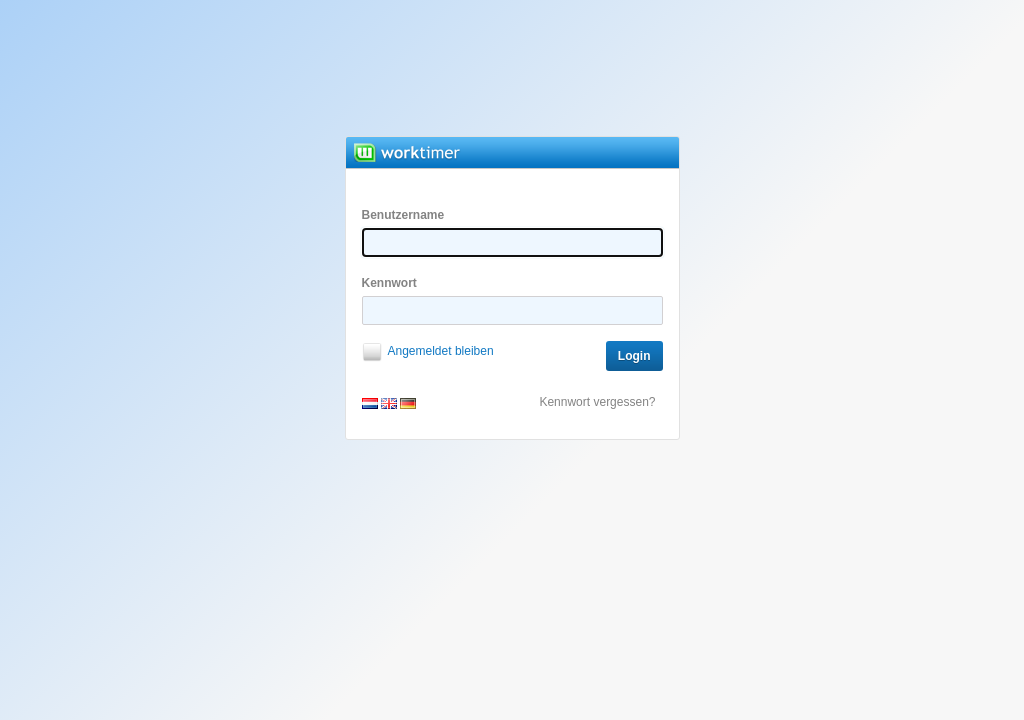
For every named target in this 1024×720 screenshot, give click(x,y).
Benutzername (512, 232)
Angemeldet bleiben (441, 351)
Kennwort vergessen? (597, 402)
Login (634, 356)
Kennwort (512, 300)
